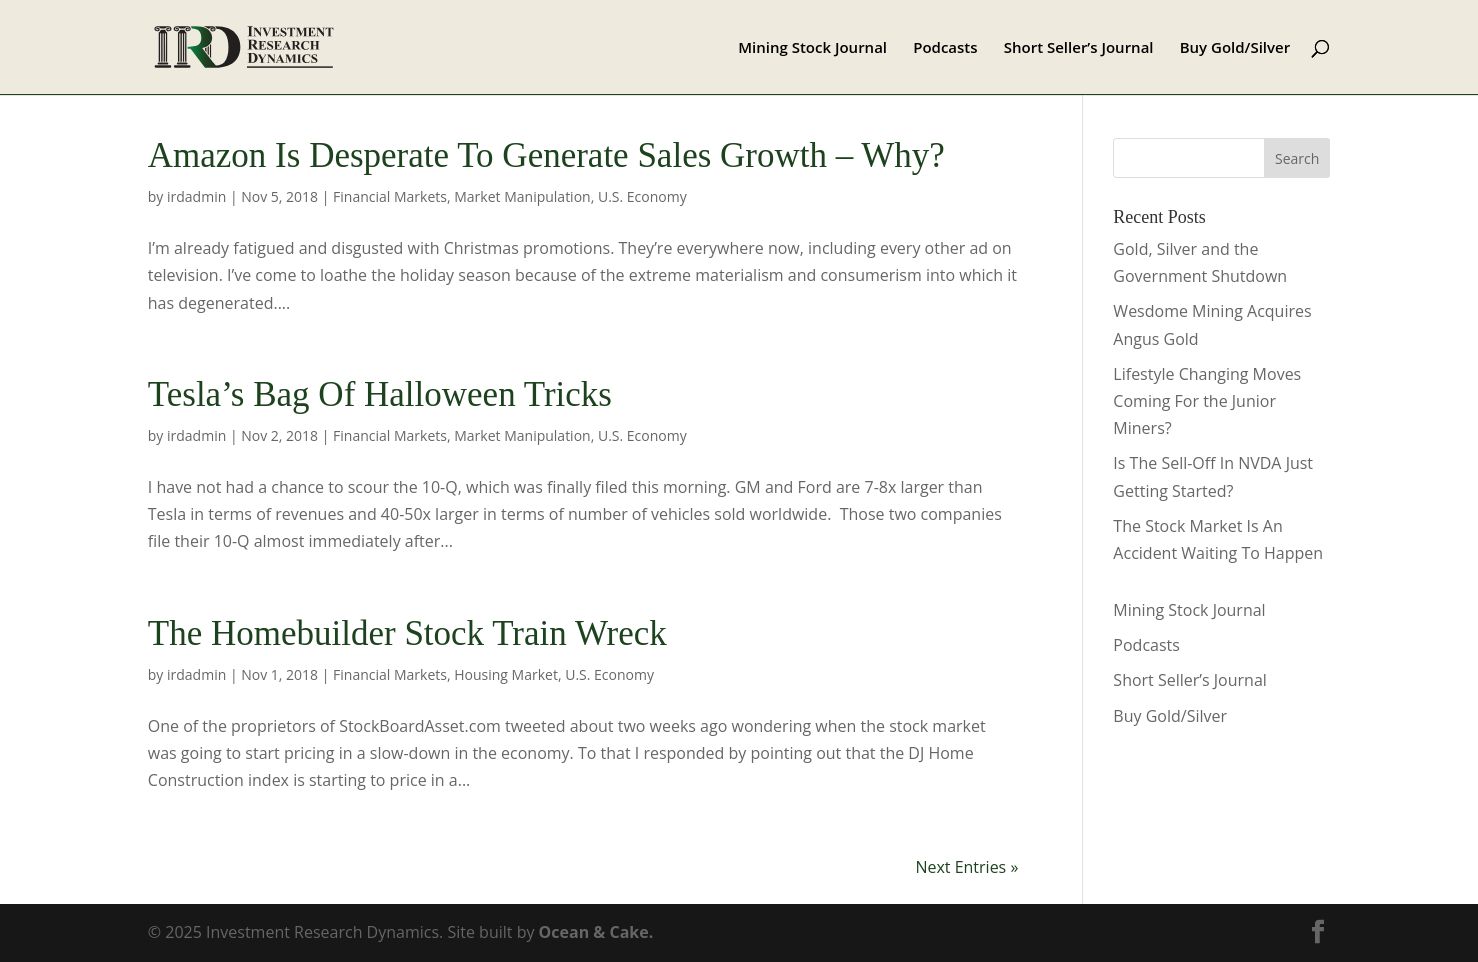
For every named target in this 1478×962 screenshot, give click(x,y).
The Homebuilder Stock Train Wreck (407, 633)
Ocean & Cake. (596, 932)
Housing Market (506, 674)
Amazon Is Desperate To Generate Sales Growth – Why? (546, 155)
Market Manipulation (522, 196)
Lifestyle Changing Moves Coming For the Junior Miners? (1207, 401)
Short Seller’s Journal (1079, 48)
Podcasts (945, 48)
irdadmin (196, 196)
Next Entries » (966, 867)
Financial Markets (390, 196)
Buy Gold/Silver (1235, 48)
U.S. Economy (642, 196)
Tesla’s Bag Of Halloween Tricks (380, 394)
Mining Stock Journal (812, 48)
